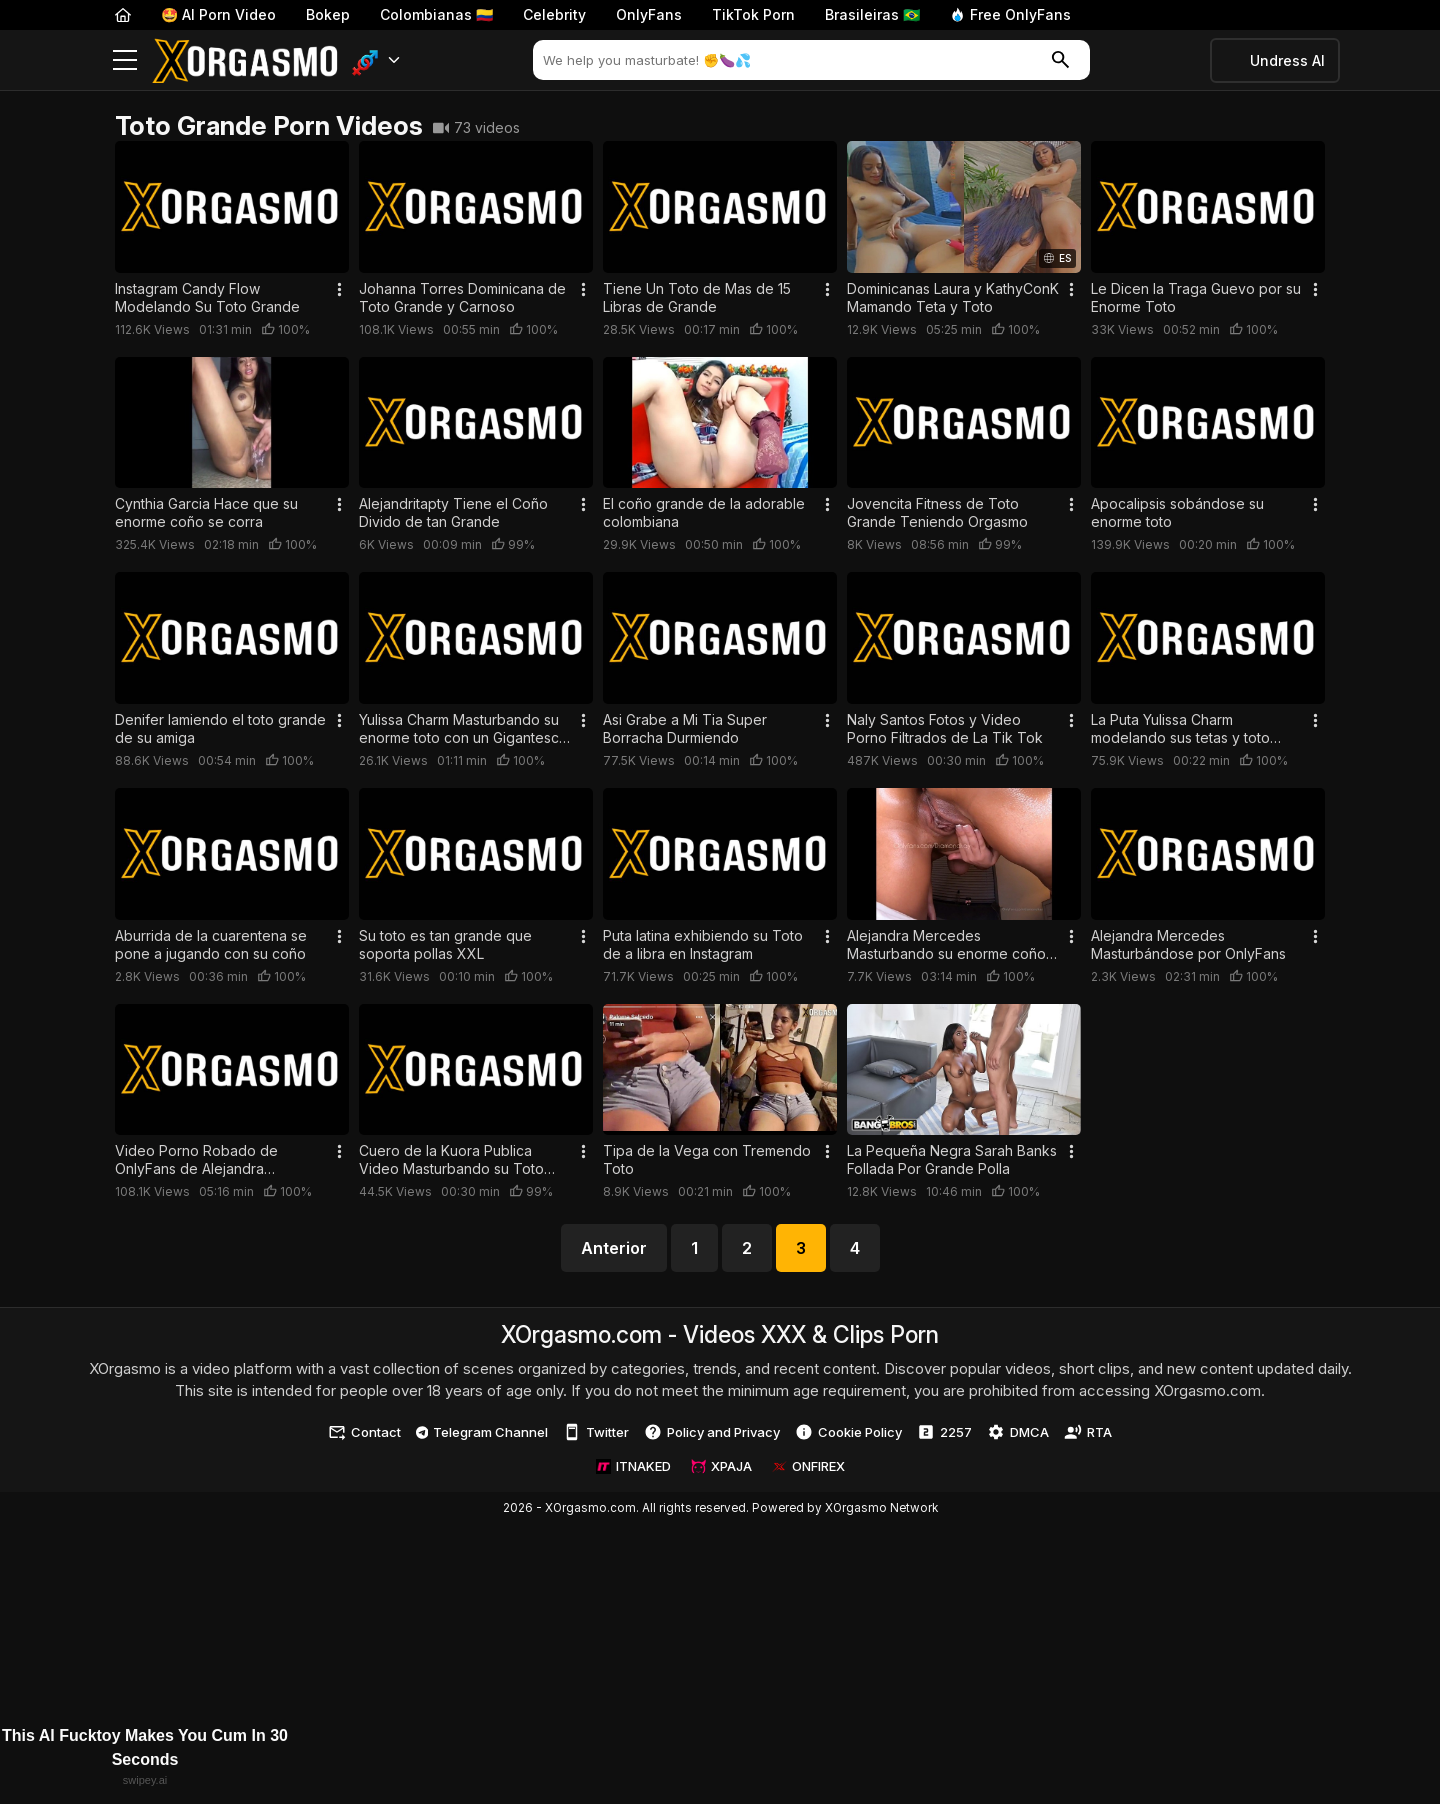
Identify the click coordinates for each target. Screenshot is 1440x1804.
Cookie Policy (848, 1432)
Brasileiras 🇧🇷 (872, 14)
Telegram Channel (482, 1432)
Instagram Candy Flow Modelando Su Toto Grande (207, 297)
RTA (1088, 1432)
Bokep (328, 14)
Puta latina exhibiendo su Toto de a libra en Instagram (703, 944)
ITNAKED (633, 1466)
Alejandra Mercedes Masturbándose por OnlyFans (1188, 944)
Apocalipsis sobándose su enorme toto (1177, 512)
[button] (376, 60)
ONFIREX (808, 1466)
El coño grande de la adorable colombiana (704, 512)
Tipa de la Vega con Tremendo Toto (707, 1159)
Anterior (614, 1248)
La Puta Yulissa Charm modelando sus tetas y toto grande (1180, 729)
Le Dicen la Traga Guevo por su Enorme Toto (1196, 297)
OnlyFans (649, 14)
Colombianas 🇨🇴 (436, 14)
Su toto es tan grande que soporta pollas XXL (445, 944)
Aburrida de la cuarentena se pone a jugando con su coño (211, 944)
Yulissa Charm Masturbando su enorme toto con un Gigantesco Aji (463, 729)
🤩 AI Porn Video (218, 14)
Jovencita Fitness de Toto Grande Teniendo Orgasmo (937, 512)
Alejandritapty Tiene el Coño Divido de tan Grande (453, 512)
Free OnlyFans (1010, 14)
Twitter (596, 1432)
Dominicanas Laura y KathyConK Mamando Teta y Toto (953, 297)
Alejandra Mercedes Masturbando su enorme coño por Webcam (946, 945)
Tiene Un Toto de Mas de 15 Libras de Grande (697, 297)
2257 (944, 1432)
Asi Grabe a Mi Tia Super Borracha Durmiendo (685, 728)
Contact (364, 1432)
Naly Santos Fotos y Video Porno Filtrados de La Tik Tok (945, 728)
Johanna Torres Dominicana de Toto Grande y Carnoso (462, 297)
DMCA (1018, 1432)
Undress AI (1287, 60)
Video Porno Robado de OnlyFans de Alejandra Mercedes (196, 1160)
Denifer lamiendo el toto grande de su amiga (220, 728)
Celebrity (554, 14)
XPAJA (721, 1466)
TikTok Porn (753, 14)
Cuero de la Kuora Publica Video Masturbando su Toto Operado (451, 1160)
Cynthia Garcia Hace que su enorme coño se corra (206, 512)
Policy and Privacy (712, 1432)
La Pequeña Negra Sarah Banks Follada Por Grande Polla (952, 1159)
